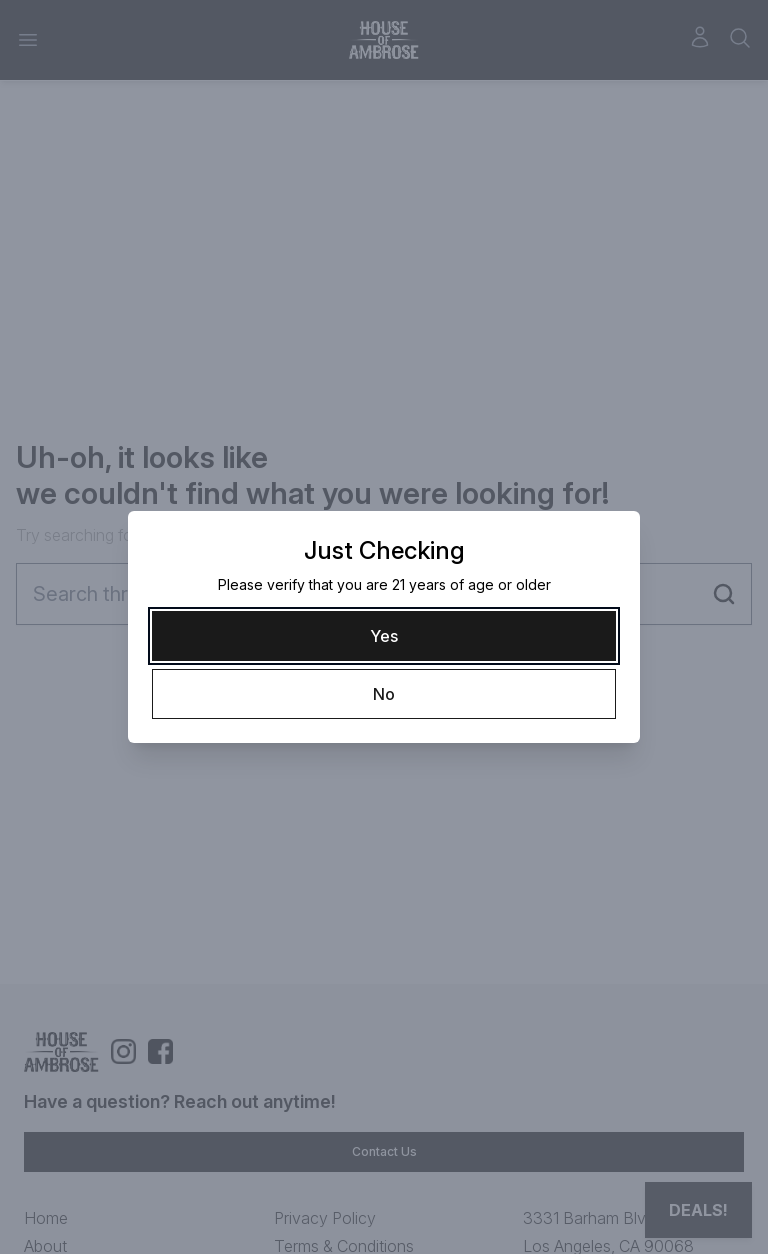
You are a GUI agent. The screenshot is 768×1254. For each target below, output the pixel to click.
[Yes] (384, 636)
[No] (384, 694)
